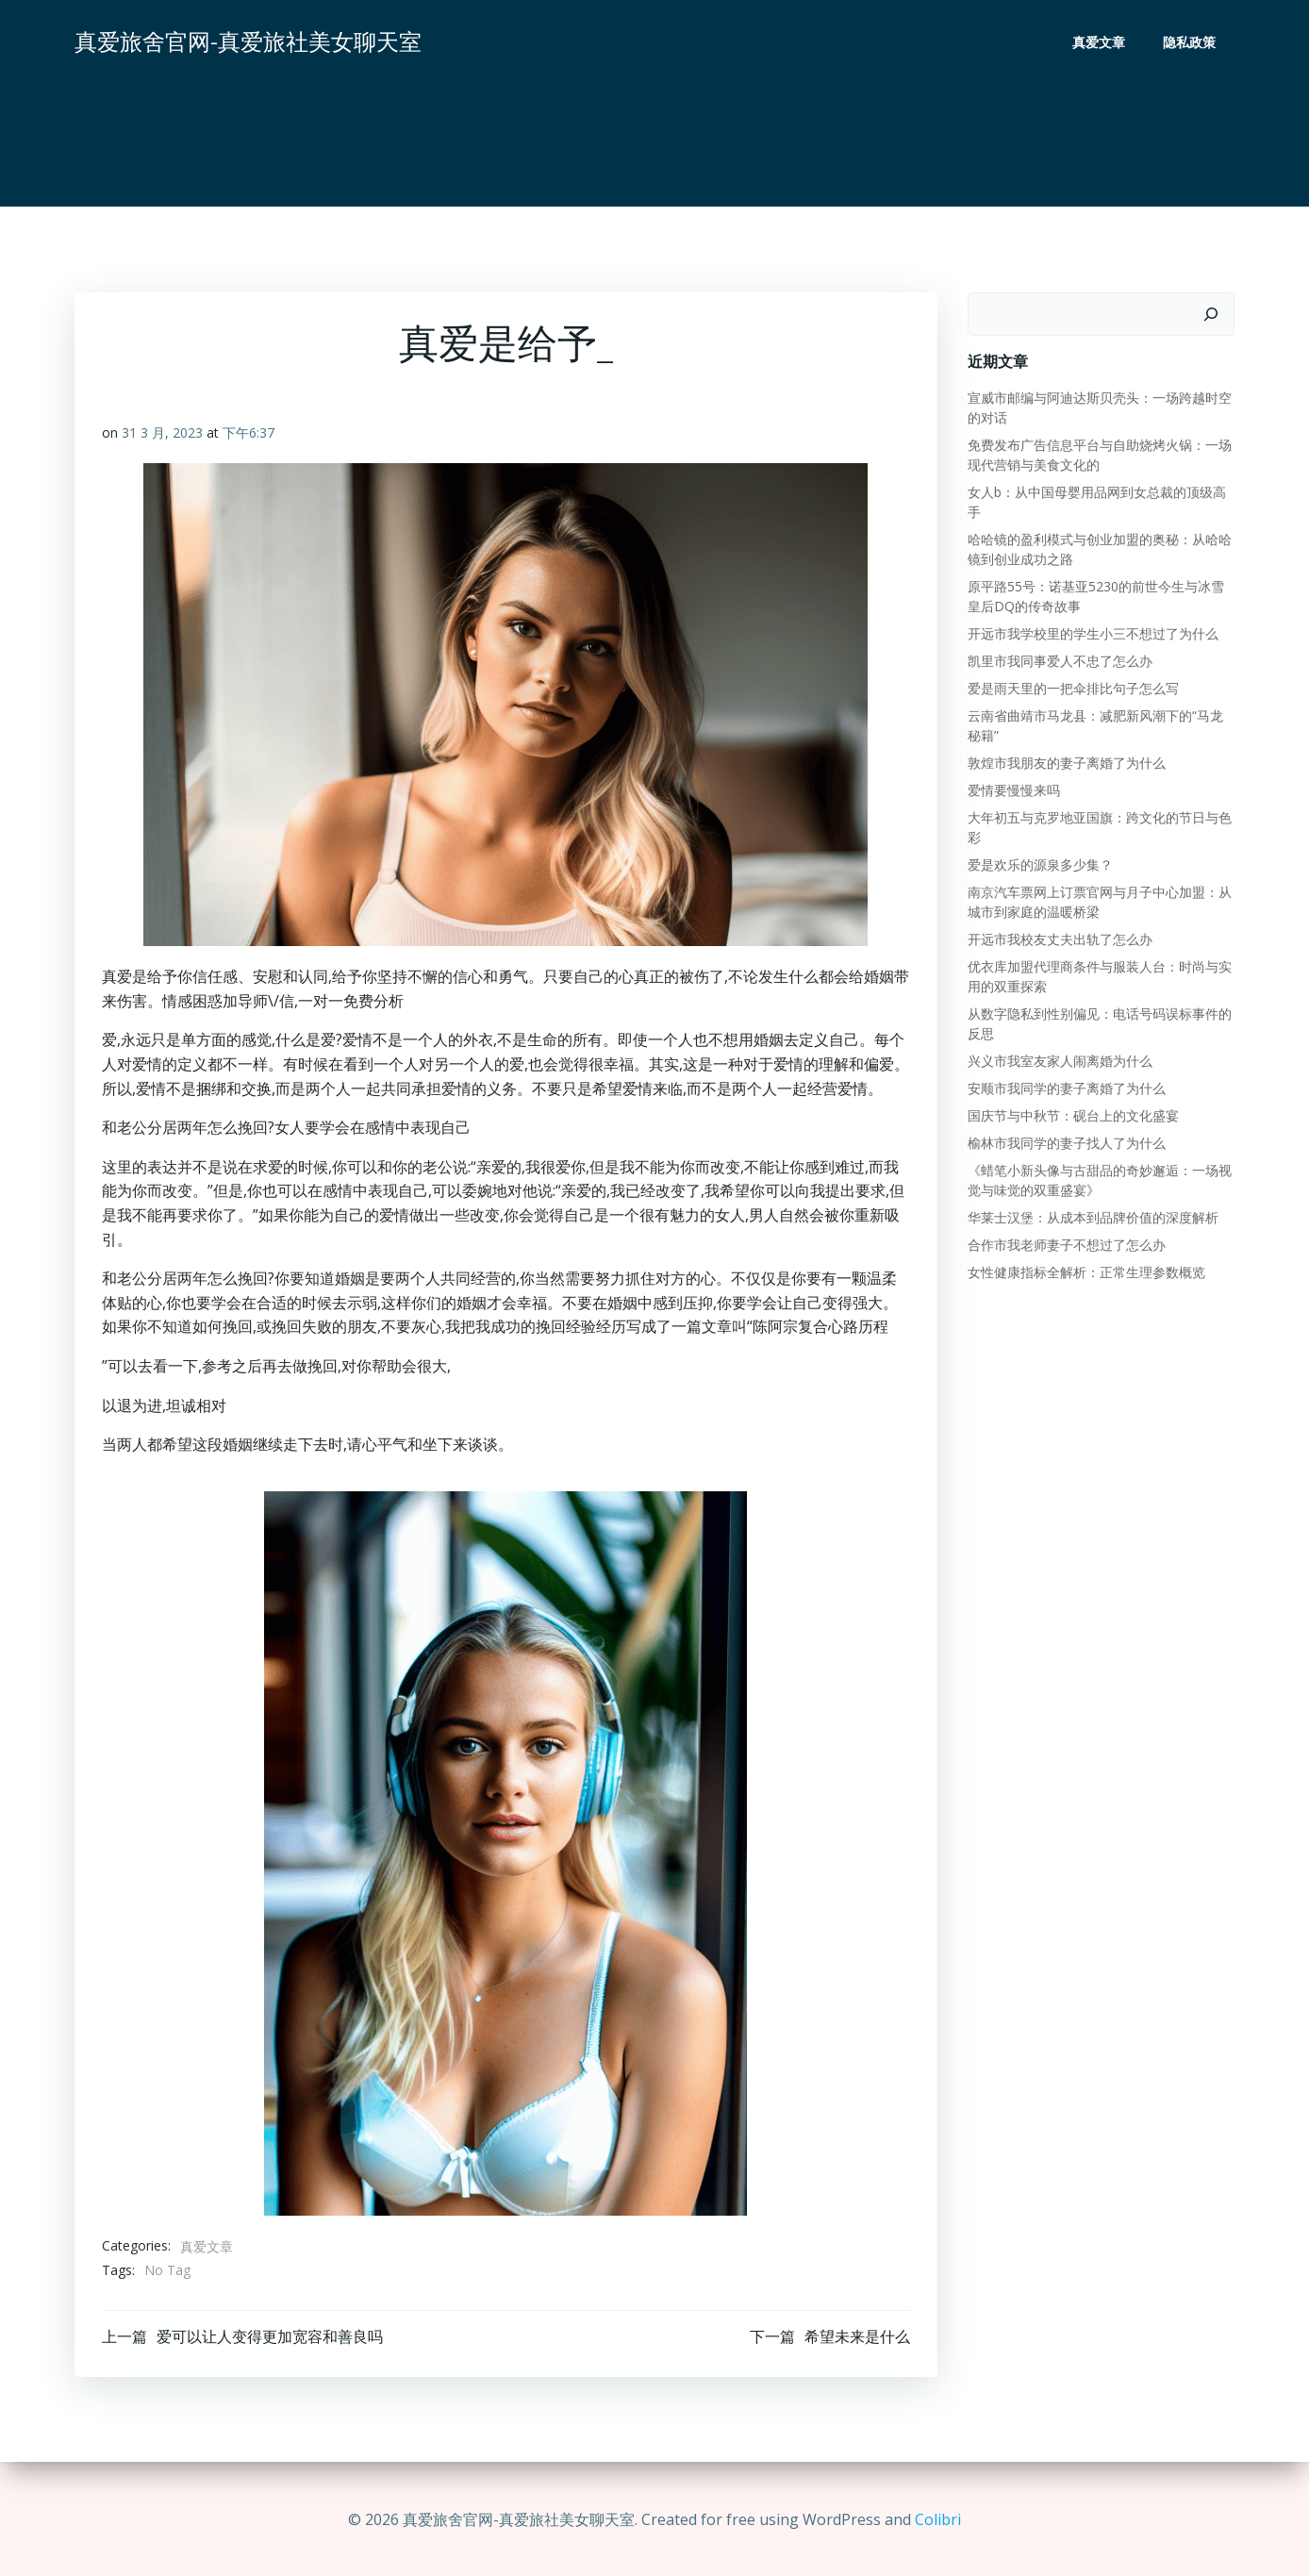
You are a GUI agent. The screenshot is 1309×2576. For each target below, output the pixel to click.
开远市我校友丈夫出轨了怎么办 (1059, 939)
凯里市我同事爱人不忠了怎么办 (1059, 661)
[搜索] (1211, 314)
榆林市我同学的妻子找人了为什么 (1066, 1143)
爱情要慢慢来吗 (1013, 790)
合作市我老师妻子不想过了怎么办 (1066, 1245)
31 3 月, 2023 (162, 434)
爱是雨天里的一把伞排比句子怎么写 (1072, 688)
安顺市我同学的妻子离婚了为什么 (1066, 1088)
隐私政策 (1190, 43)
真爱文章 (1099, 43)
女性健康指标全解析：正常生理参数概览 (1085, 1272)
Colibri (938, 2519)
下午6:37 (248, 434)
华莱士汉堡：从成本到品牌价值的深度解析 (1092, 1217)
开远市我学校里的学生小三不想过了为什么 (1092, 633)
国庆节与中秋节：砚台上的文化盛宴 (1072, 1115)
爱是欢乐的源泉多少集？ (1039, 864)
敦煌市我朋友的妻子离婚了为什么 (1066, 763)
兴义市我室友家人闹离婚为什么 (1059, 1061)
